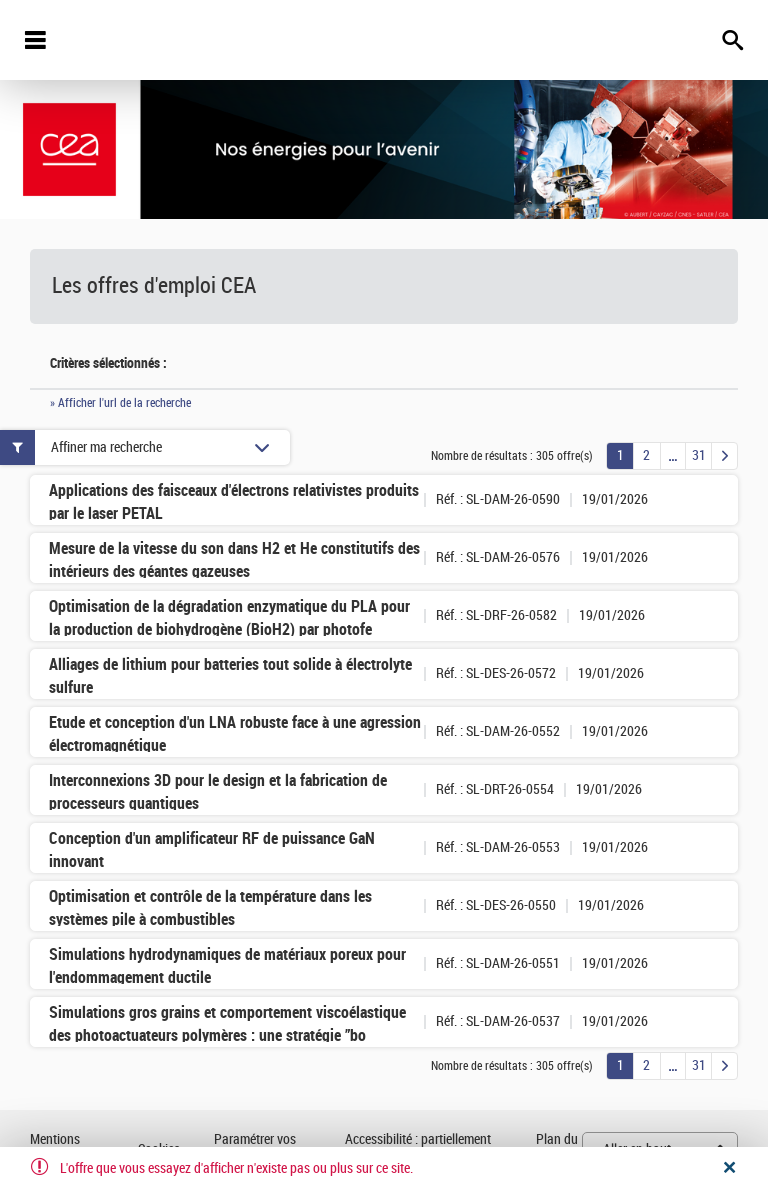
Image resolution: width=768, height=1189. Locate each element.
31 (699, 455)
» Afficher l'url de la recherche (120, 403)
